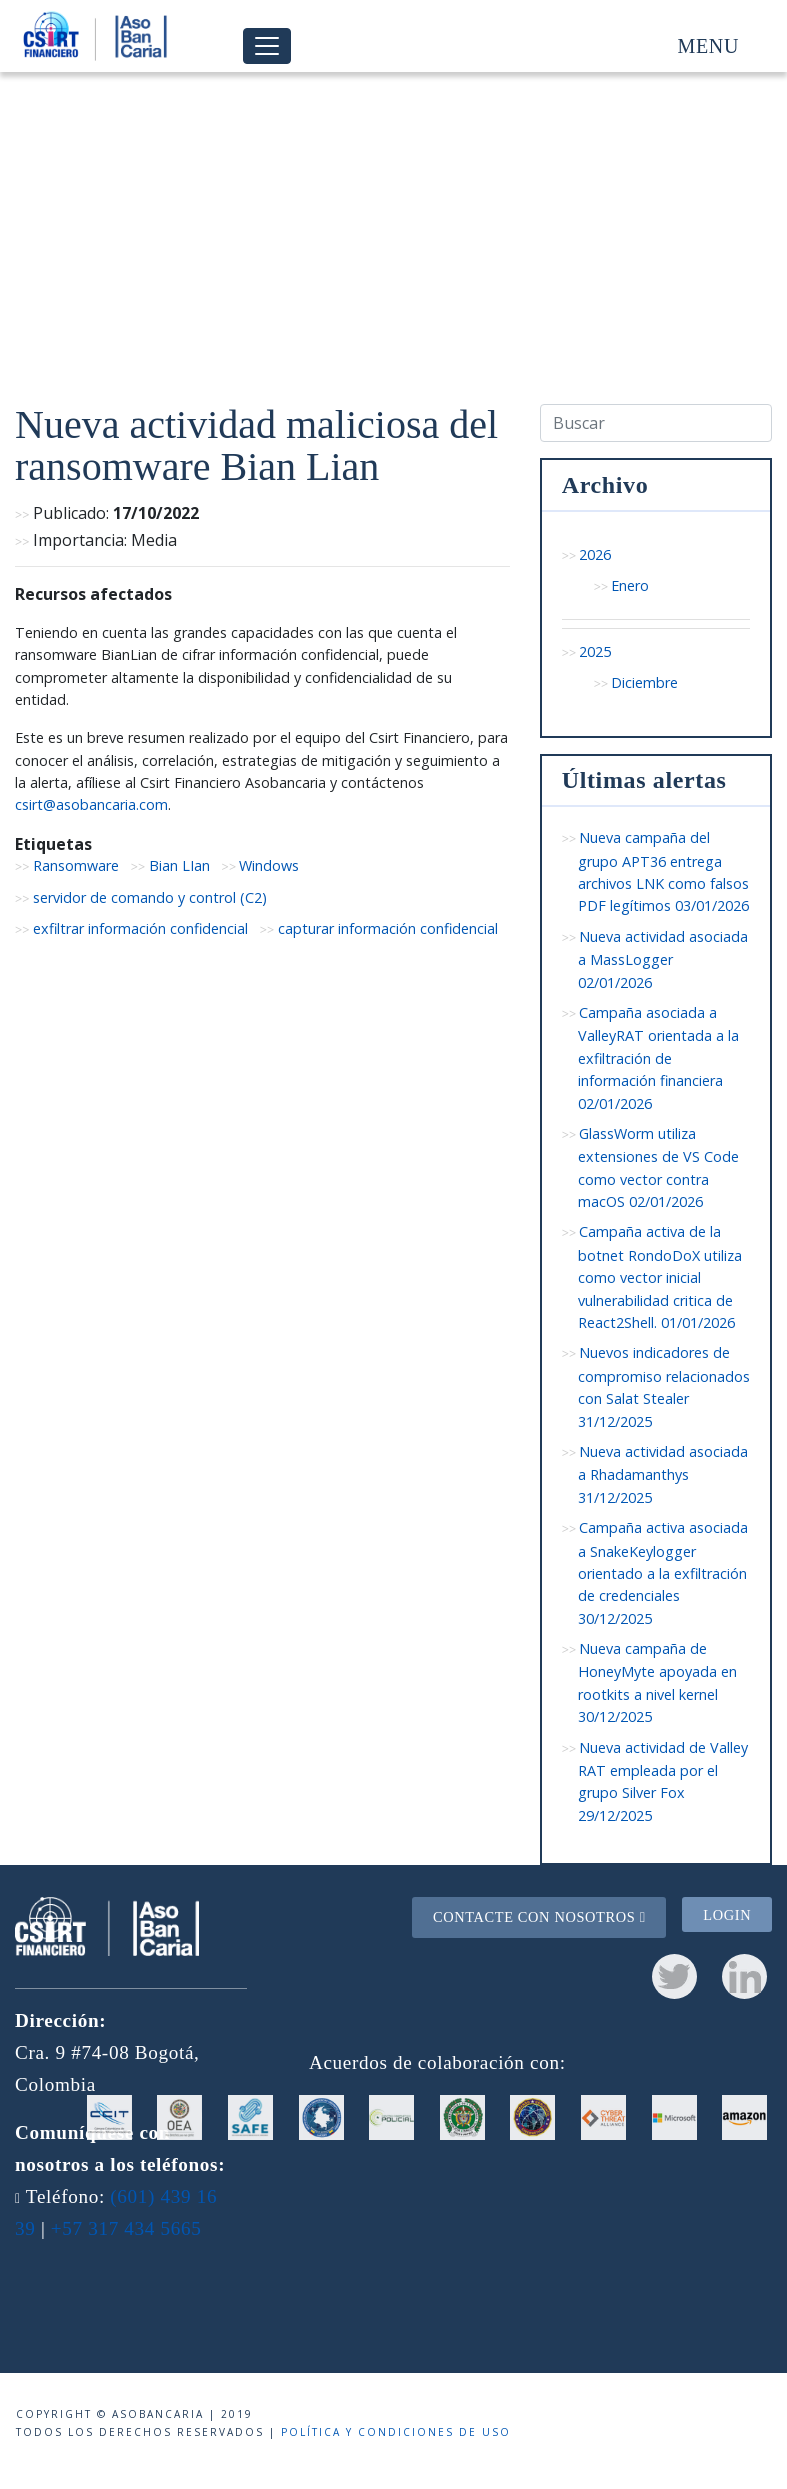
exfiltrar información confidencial (140, 928)
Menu (708, 46)
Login (727, 1914)
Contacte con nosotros (539, 1917)
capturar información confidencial (388, 928)
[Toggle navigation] (267, 46)
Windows (269, 865)
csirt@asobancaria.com (91, 804)
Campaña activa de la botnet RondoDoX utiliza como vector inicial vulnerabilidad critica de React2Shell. (660, 1277)
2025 (595, 651)
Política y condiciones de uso (396, 2432)
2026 (595, 554)
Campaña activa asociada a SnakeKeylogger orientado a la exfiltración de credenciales (663, 1573)
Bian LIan (179, 865)
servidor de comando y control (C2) (150, 897)
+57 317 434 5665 (126, 2228)
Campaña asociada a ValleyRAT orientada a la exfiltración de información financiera (658, 1058)
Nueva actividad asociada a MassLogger (663, 959)
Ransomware (76, 865)
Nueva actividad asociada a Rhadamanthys (663, 1474)
